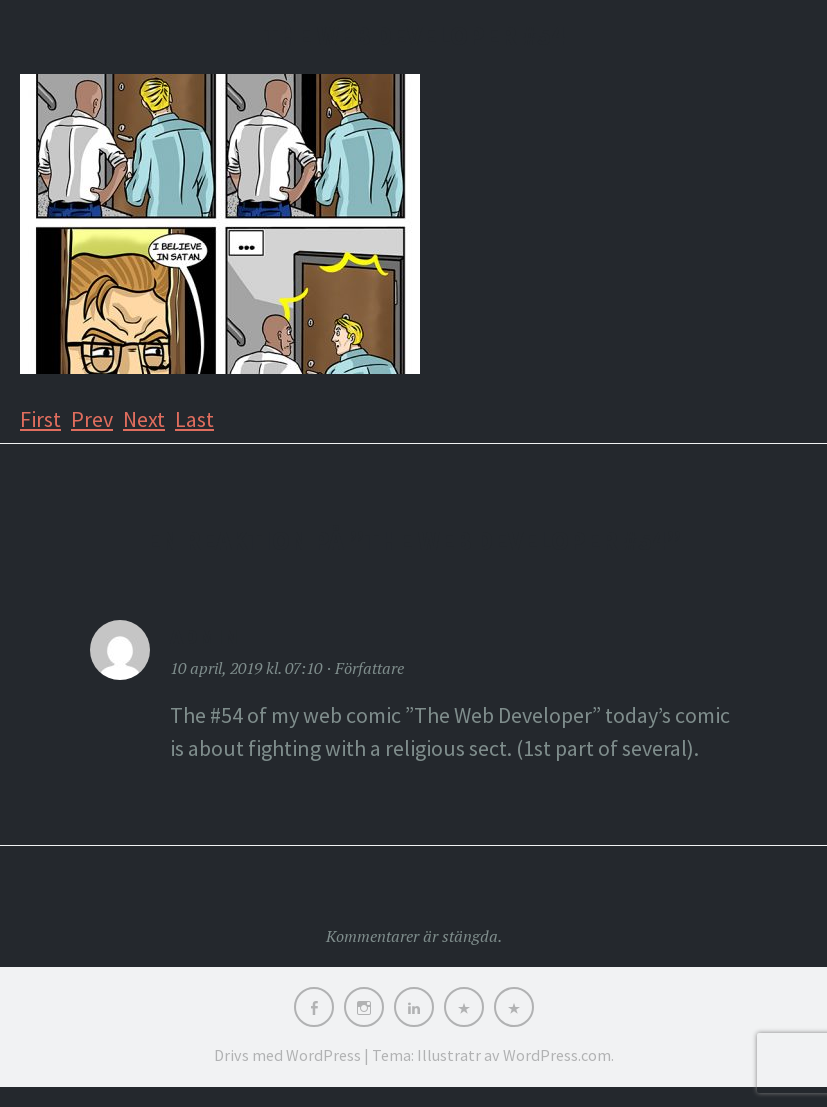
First (40, 419)
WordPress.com (557, 1055)
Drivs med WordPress (287, 1055)
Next (144, 419)
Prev (92, 419)
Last (194, 419)
